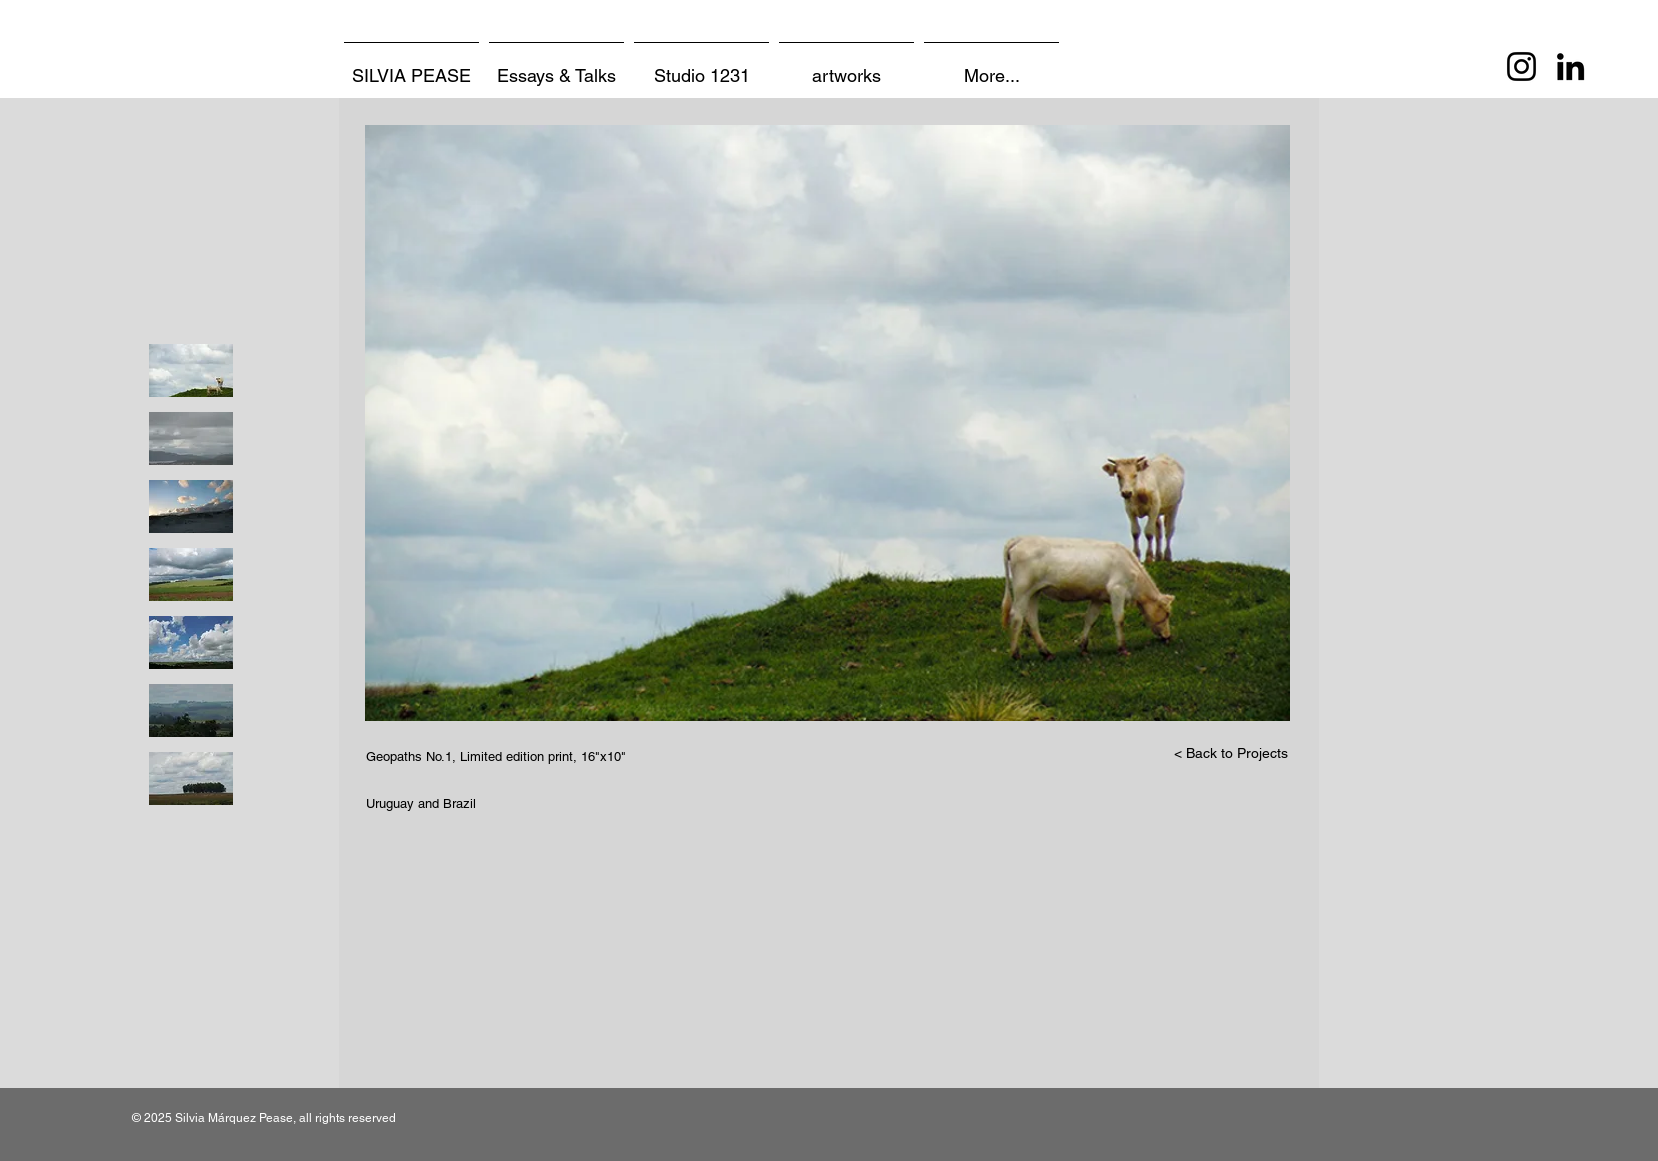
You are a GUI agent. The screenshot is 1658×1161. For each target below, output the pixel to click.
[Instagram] (1521, 66)
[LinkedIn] (1570, 66)
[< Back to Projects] (1231, 754)
